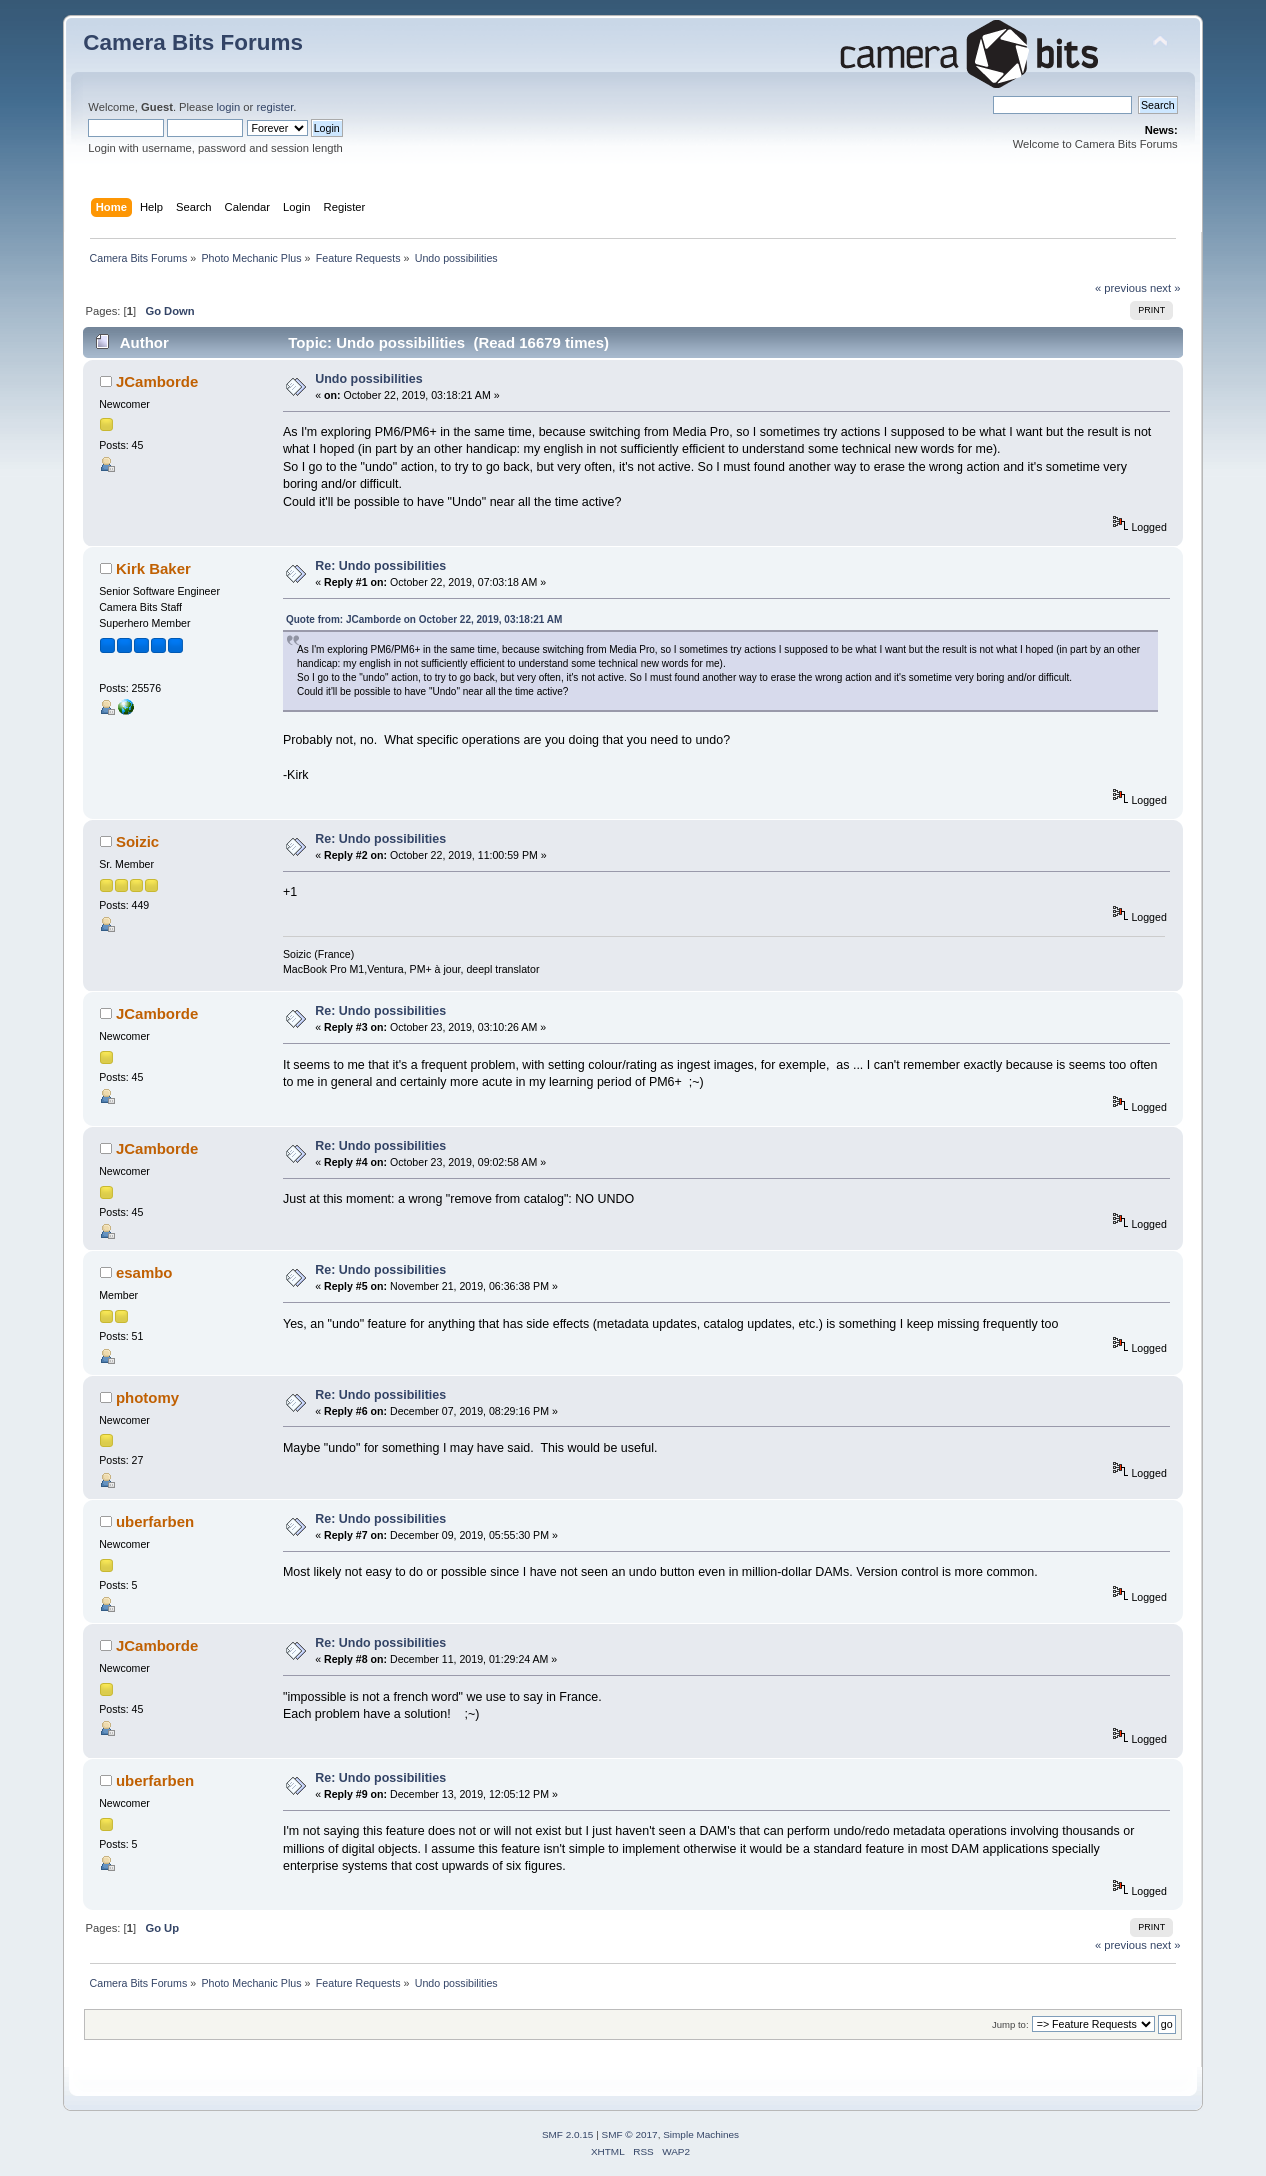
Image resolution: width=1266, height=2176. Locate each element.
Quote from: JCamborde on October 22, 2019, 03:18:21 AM (424, 619)
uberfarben (155, 1521)
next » (1165, 288)
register (274, 107)
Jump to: (1010, 2024)
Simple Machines (701, 2134)
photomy (147, 1397)
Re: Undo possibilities (380, 566)
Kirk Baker (153, 568)
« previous (1121, 288)
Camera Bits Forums (193, 42)
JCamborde (157, 381)
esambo (144, 1272)
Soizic (137, 841)
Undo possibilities (368, 379)
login (229, 107)
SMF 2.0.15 (568, 2134)
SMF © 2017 (630, 2134)
